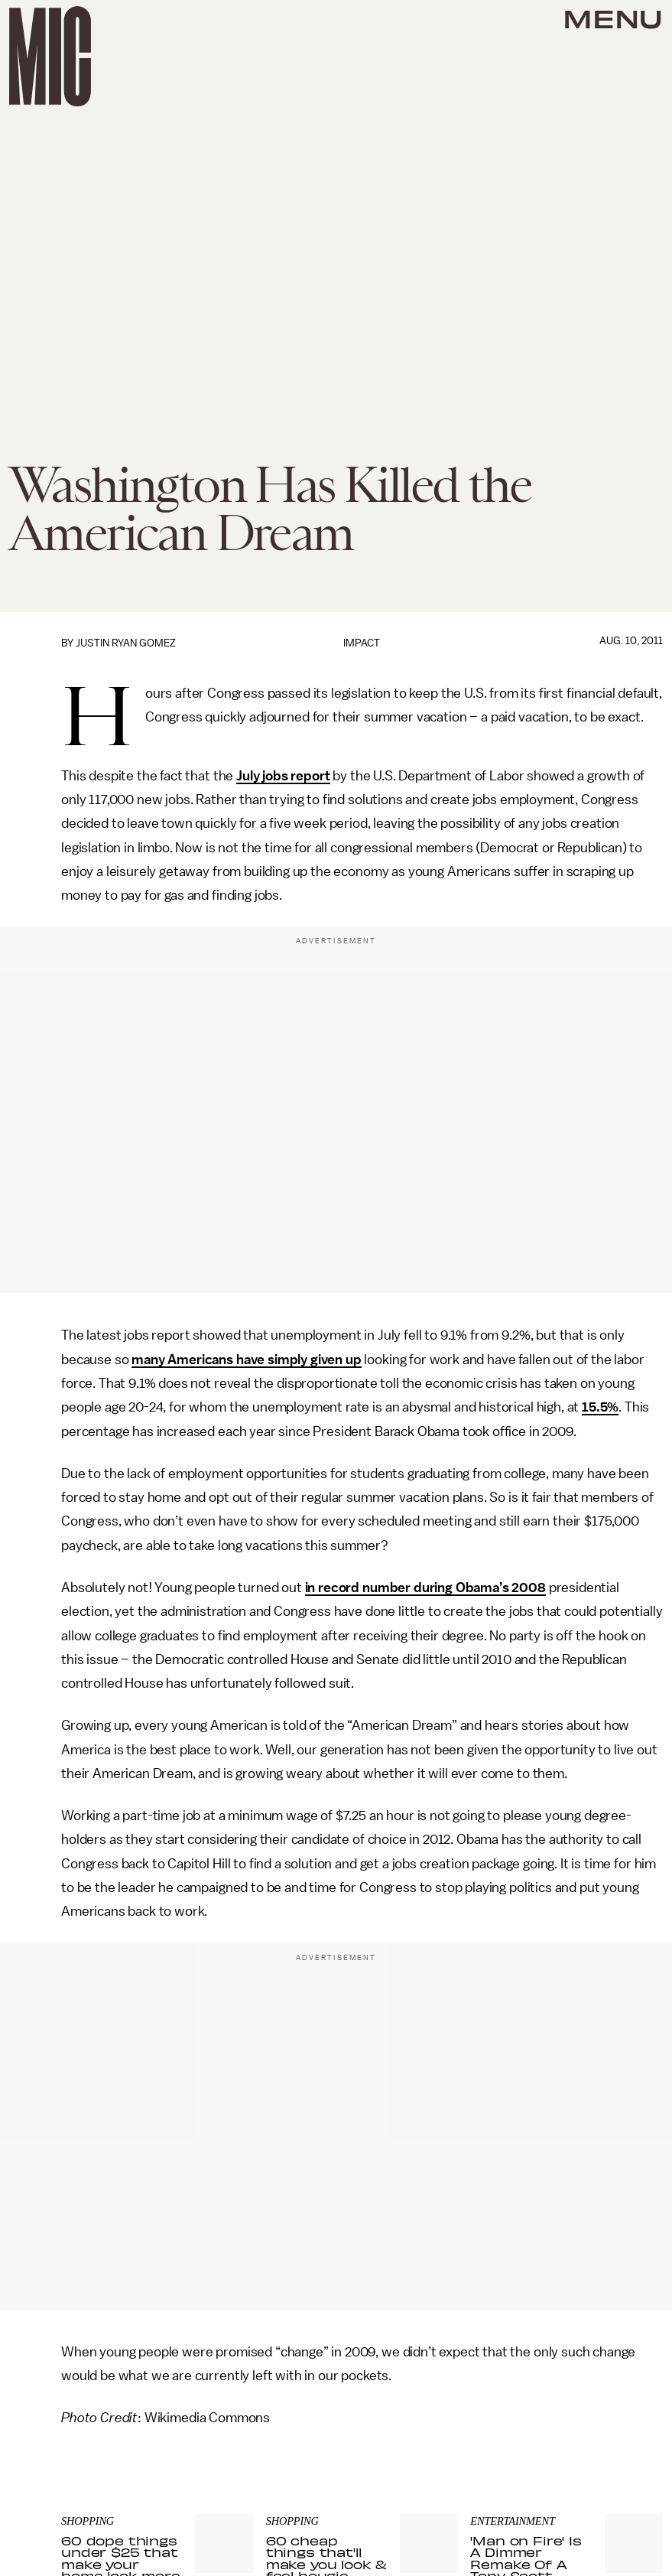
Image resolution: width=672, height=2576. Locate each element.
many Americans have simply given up (246, 1359)
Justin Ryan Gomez (126, 643)
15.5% (600, 1407)
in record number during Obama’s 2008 (425, 1587)
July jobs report (283, 776)
